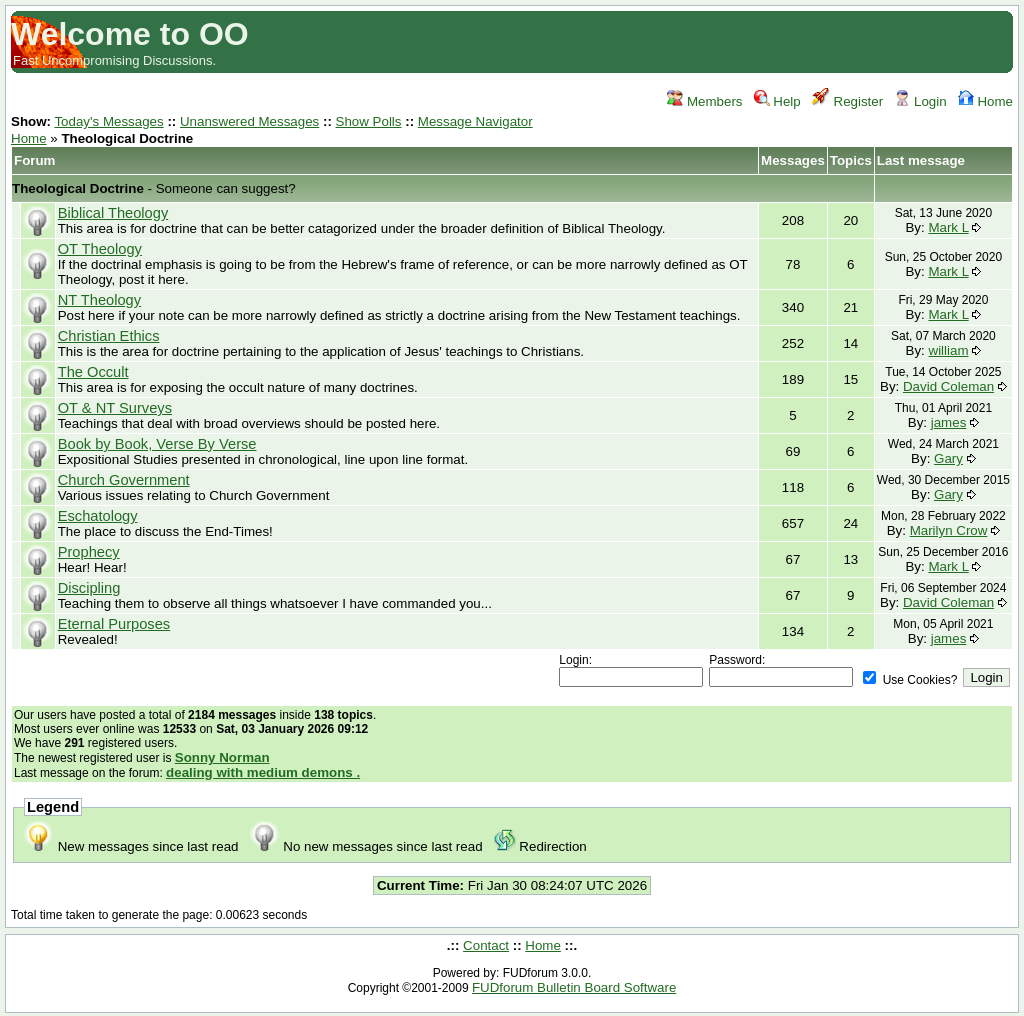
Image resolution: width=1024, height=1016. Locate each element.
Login (920, 101)
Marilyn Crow (949, 530)
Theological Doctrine (78, 188)
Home (985, 101)
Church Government (124, 480)
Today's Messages (108, 121)
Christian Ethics (109, 336)
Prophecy (89, 552)
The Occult (93, 372)
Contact (486, 945)
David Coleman (948, 386)
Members (704, 101)
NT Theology (99, 300)
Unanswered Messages (249, 121)
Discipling (89, 588)
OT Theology (100, 249)
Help (777, 101)
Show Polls (369, 121)
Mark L (948, 227)
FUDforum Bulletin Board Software (574, 987)
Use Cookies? (910, 680)
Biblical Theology (113, 213)
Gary (948, 458)
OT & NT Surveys (115, 408)
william (949, 350)
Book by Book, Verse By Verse (157, 444)
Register (847, 101)
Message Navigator (475, 121)
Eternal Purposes (114, 624)
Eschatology (98, 516)
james (949, 422)
